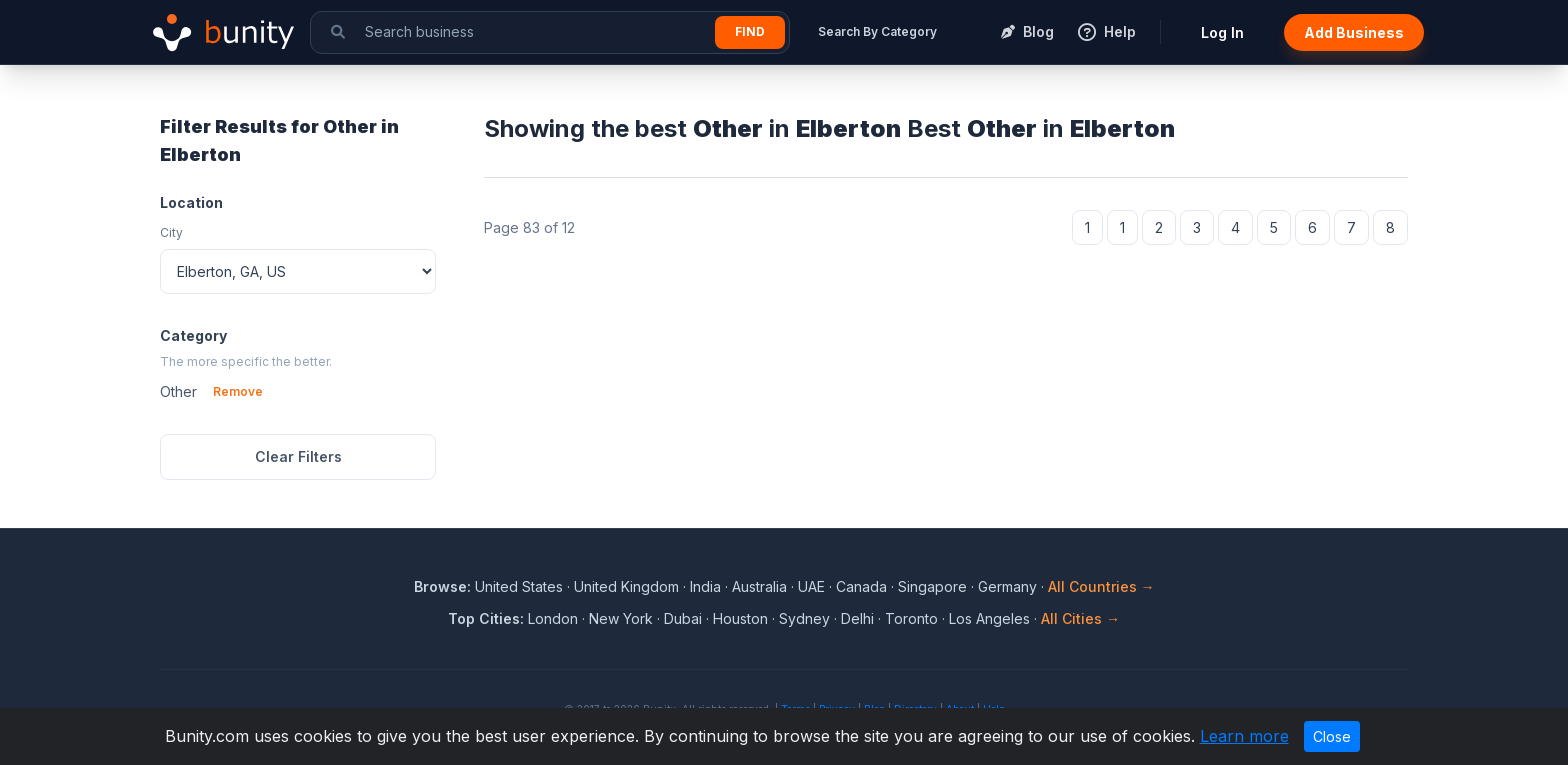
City (171, 232)
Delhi (857, 618)
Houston (740, 618)
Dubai (683, 618)
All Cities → (1080, 618)
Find (750, 31)
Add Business (1354, 32)
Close (1332, 736)
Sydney (804, 618)
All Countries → (1101, 586)
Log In (1222, 32)
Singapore (932, 586)
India (705, 586)
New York (621, 618)
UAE (811, 586)
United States (519, 586)
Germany (1007, 586)
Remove (238, 391)
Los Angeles (989, 618)
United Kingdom (626, 586)
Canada (861, 586)
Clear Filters (298, 456)
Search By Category (877, 31)
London (553, 618)
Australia (759, 586)
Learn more (1244, 736)
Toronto (911, 618)
